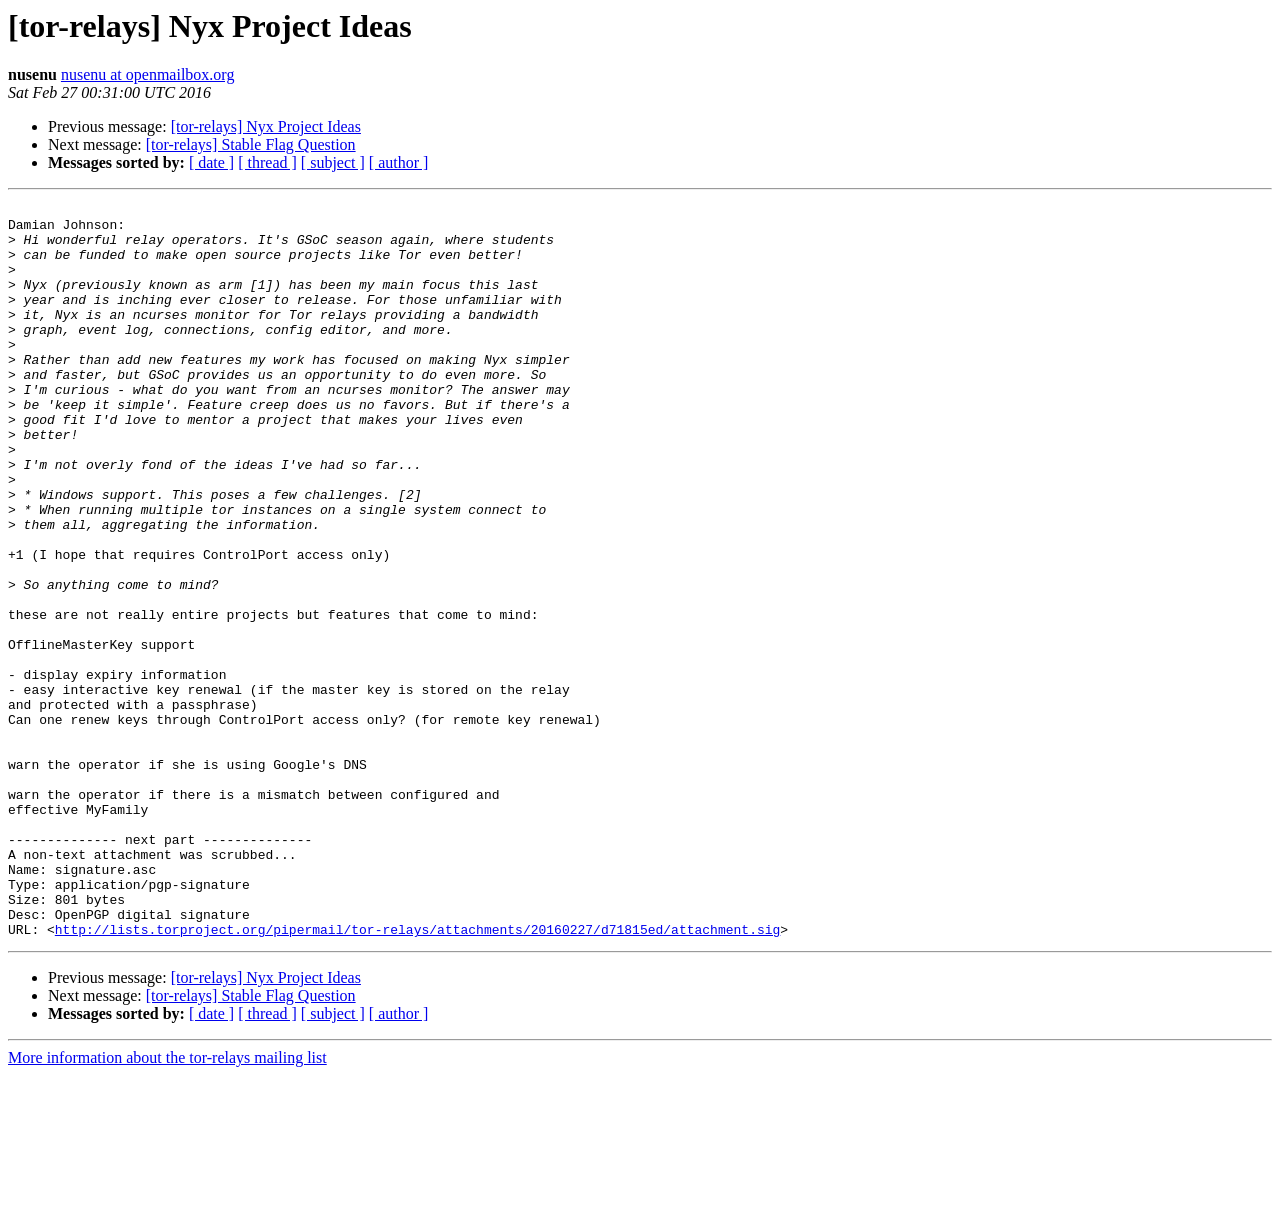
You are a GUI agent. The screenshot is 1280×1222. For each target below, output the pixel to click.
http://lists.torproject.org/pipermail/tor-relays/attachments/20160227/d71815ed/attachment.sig (417, 1076)
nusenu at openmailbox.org (147, 74)
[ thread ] (267, 162)
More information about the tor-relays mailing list (167, 1204)
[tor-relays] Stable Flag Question (251, 144)
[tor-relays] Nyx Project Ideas (266, 126)
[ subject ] (333, 162)
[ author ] (399, 162)
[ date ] (211, 162)
